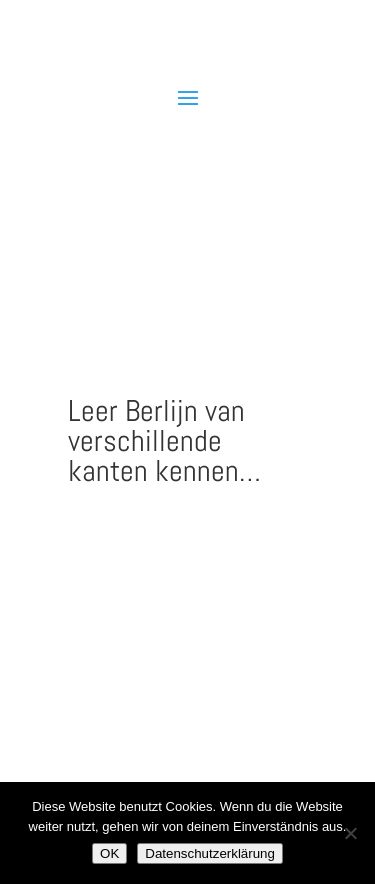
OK (109, 853)
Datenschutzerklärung (210, 853)
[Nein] (350, 833)
